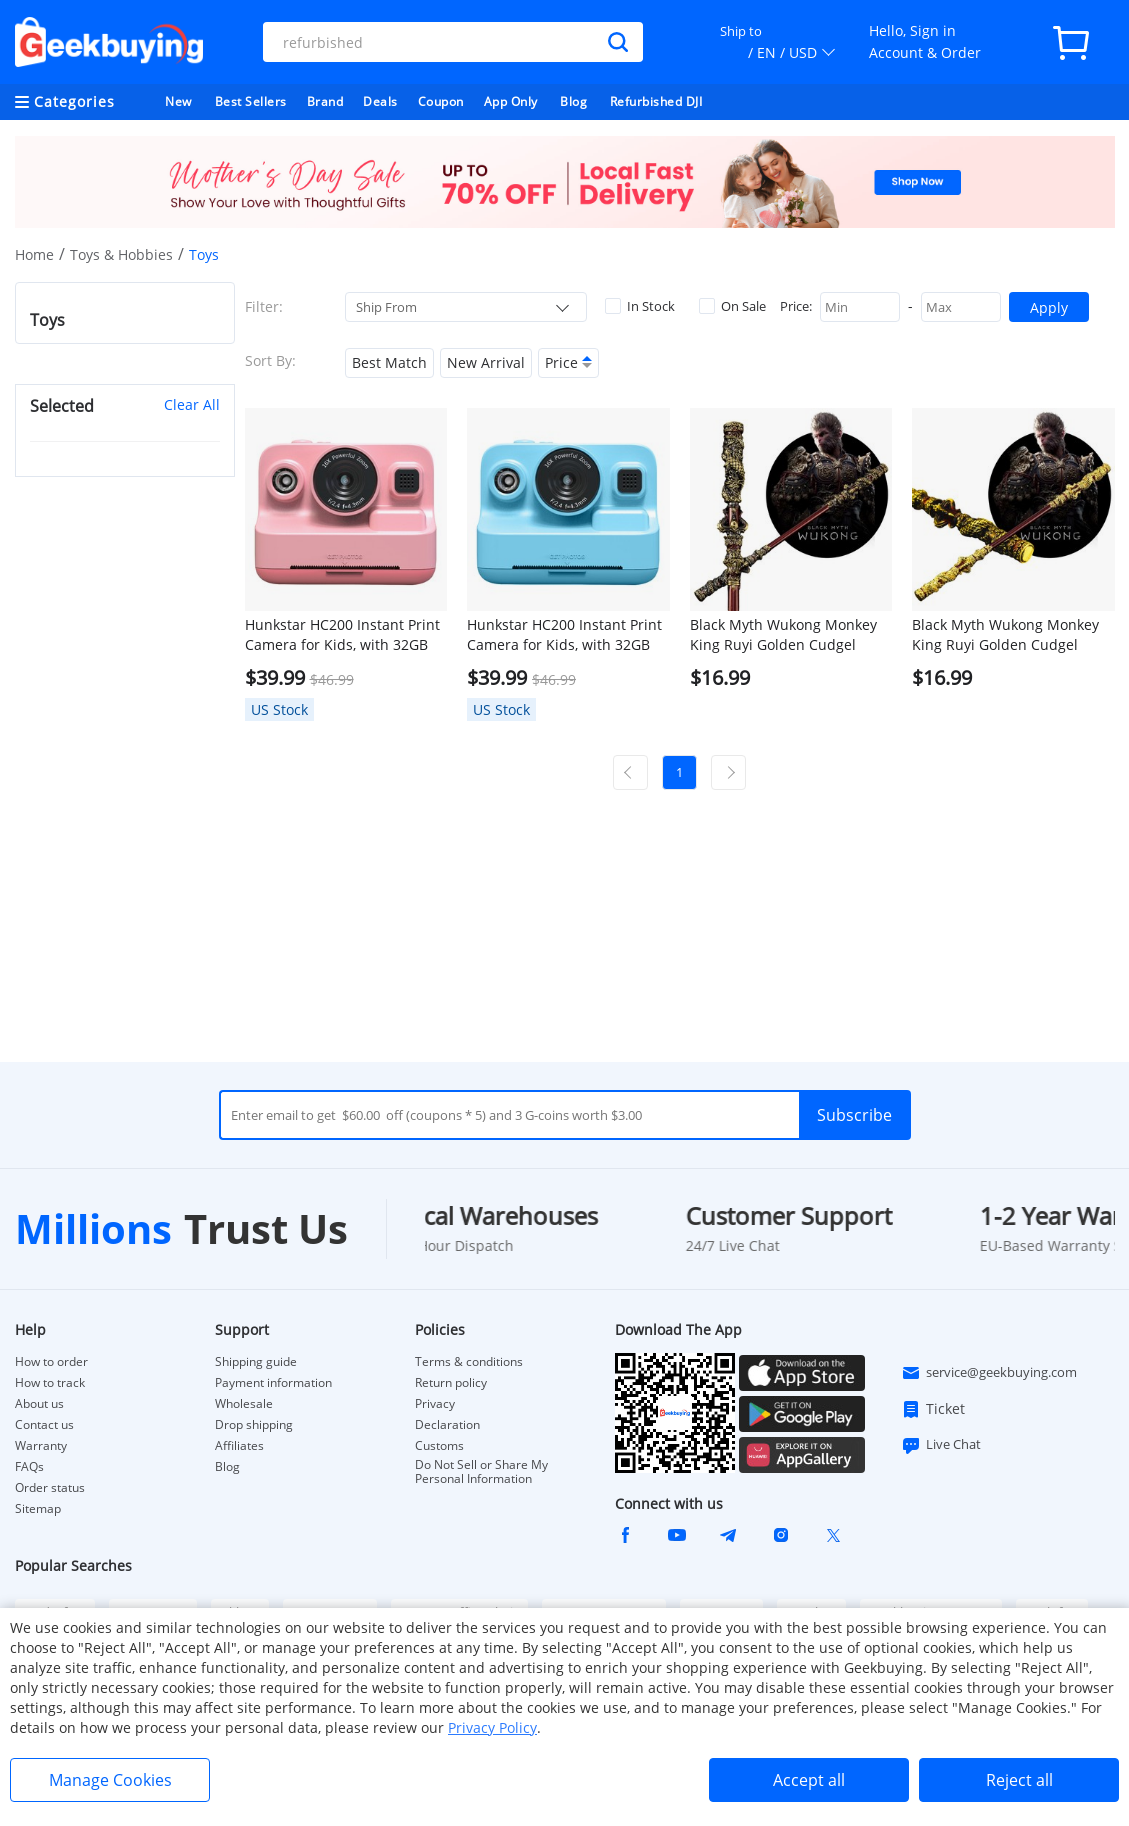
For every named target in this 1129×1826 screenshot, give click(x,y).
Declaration (447, 1425)
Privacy (435, 1404)
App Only (511, 101)
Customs (439, 1446)
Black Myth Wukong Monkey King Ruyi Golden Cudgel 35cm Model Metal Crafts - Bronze (783, 635)
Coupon (441, 101)
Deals (380, 101)
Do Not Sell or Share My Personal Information (481, 1472)
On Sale (732, 306)
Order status (50, 1488)
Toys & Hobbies (121, 254)
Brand (325, 101)
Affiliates (239, 1446)
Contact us (44, 1425)
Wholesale (244, 1404)
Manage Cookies (110, 1780)
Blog (573, 101)
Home (34, 254)
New (178, 101)
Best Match (389, 362)
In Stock (640, 306)
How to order (51, 1362)
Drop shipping (254, 1425)
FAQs (29, 1467)
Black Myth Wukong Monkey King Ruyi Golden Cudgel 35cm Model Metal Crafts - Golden (1005, 635)
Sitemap (38, 1508)
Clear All (192, 404)
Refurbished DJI (656, 101)
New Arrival (486, 362)
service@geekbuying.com (989, 1373)
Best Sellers (251, 101)
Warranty (41, 1446)
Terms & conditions (469, 1362)
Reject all (1019, 1780)
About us (39, 1404)
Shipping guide (256, 1362)
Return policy (451, 1383)
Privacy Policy (492, 1727)
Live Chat (941, 1445)
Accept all (809, 1780)
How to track (50, 1383)
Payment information (273, 1383)
